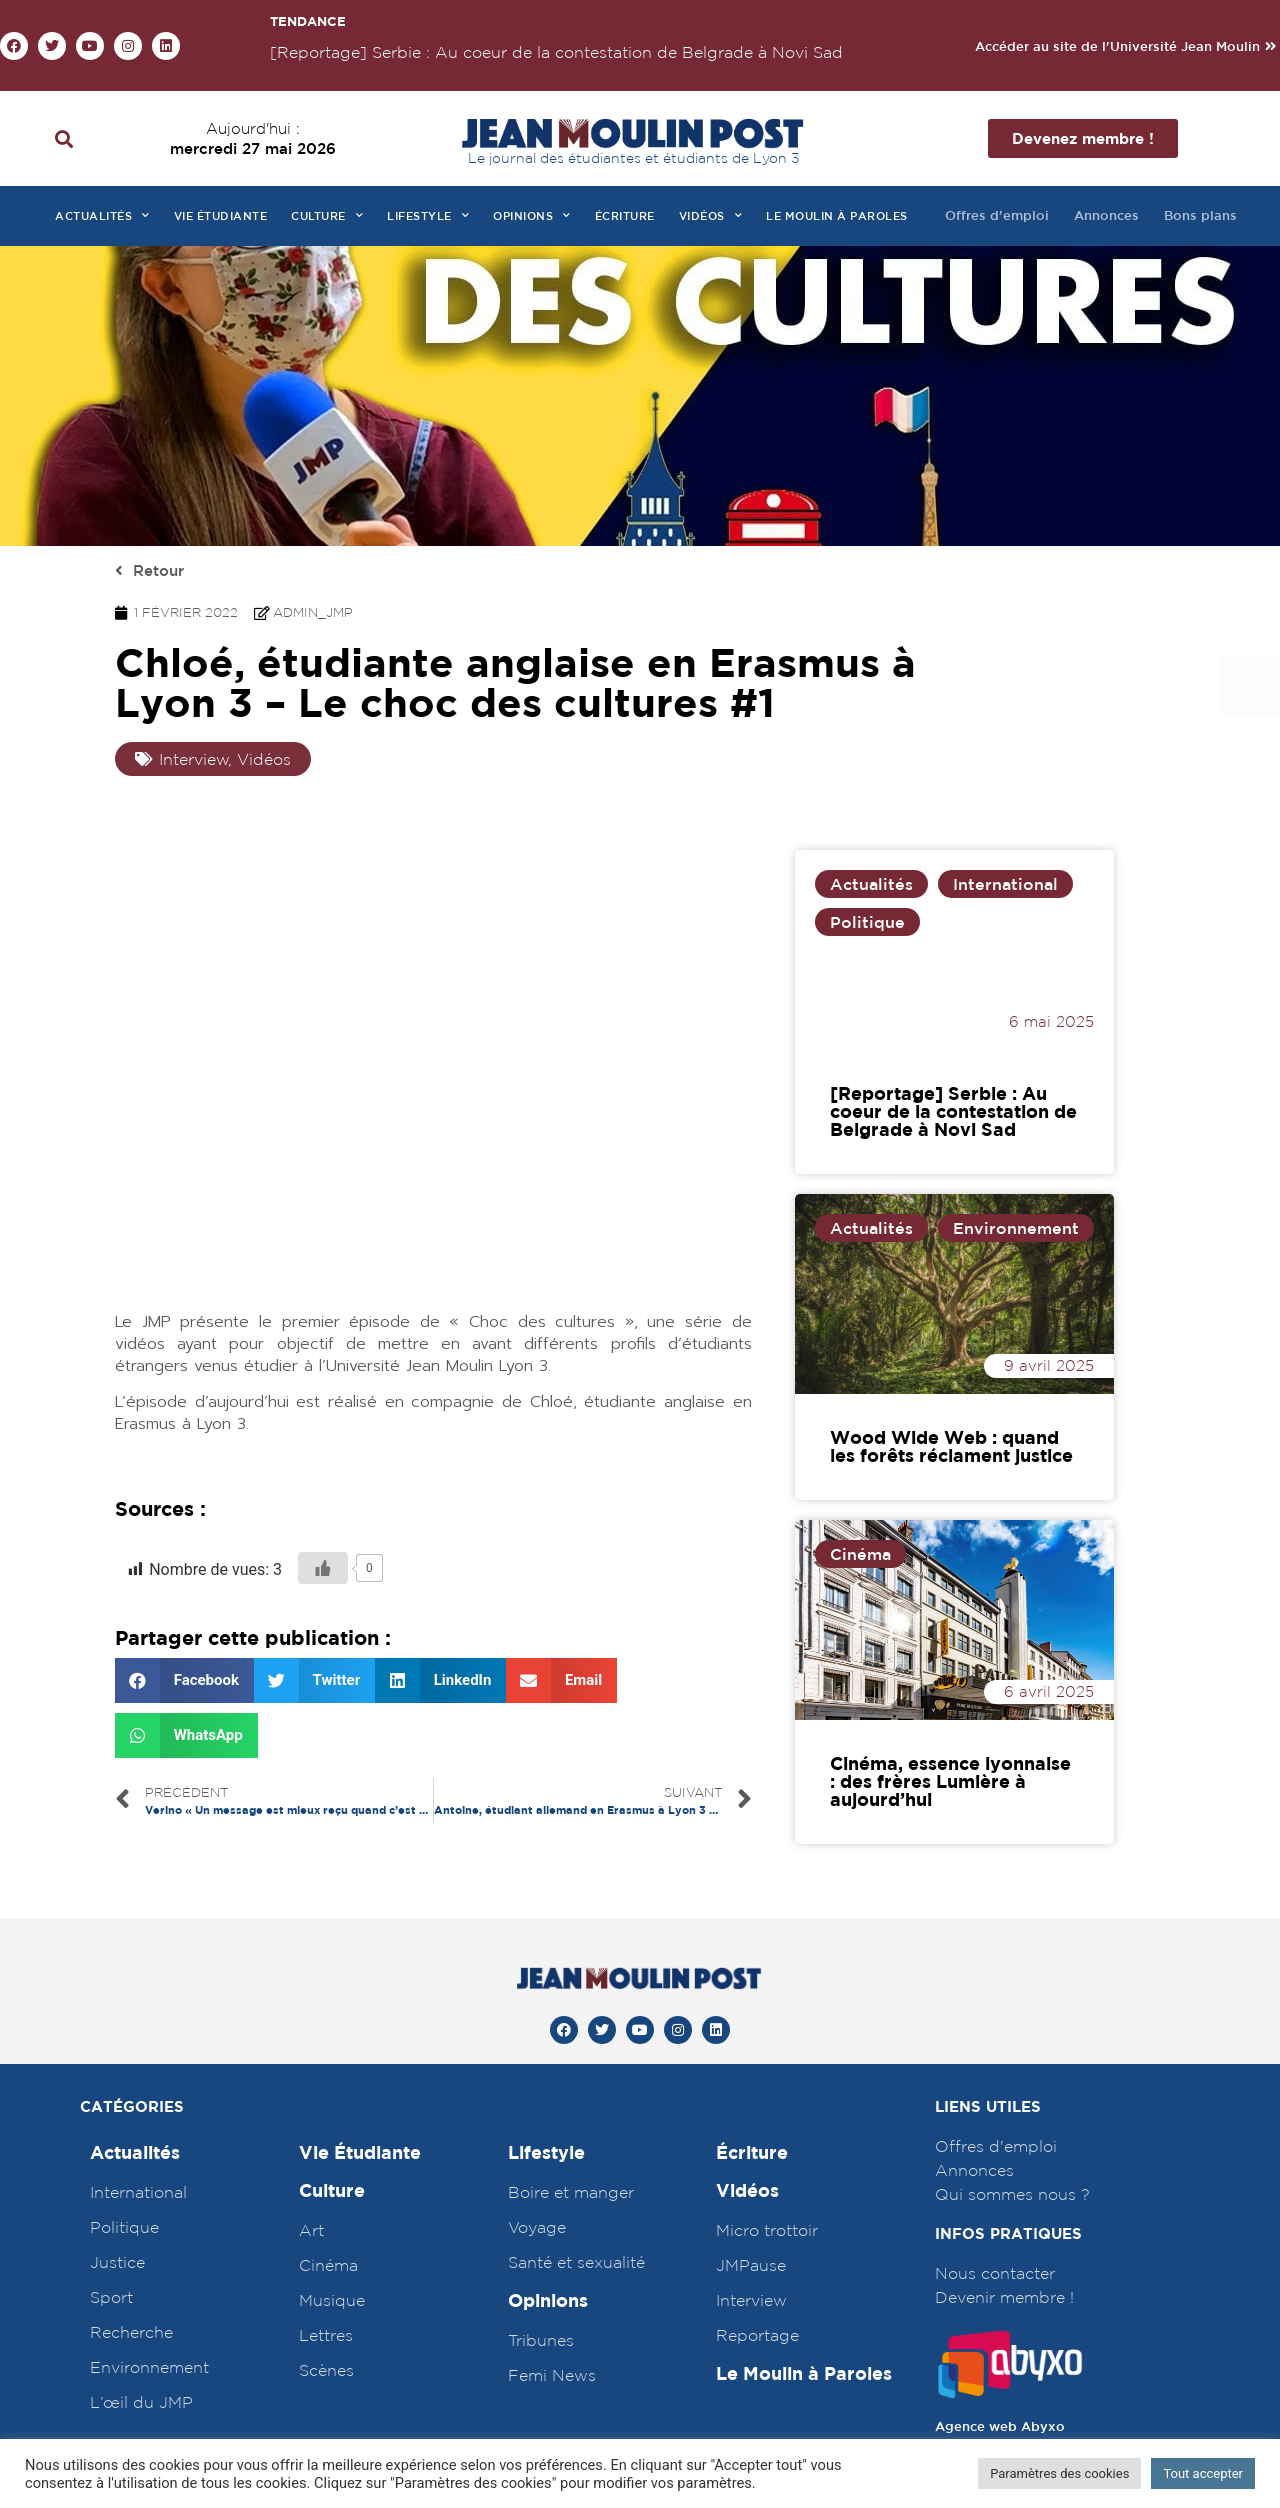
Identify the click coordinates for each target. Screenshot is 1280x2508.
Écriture (625, 215)
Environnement (1016, 1228)
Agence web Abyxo (1000, 2426)
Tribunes (541, 2340)
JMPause (751, 2265)
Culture (327, 216)
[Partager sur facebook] (184, 1680)
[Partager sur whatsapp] (186, 1735)
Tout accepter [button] (1203, 2473)
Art (311, 2230)
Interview (751, 2300)
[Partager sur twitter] (314, 1680)
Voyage (537, 2227)
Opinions (532, 216)
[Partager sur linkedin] (440, 1680)
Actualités (102, 216)
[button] (1125, 46)
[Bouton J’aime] (323, 1568)
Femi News (552, 2375)
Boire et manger (571, 2192)
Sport (111, 2297)
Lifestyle (428, 216)
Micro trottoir (767, 2230)
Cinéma (860, 1554)
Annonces (1106, 215)
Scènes (326, 2370)
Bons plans (1200, 215)
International (1005, 884)
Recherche (131, 2332)
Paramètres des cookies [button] (1059, 2473)
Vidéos (711, 216)
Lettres (326, 2335)
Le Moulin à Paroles (804, 2373)
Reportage (757, 2335)
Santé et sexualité (576, 2262)
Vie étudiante (221, 215)
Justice (117, 2262)
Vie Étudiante (360, 2152)
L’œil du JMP (141, 2402)
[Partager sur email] (561, 1680)
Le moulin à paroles (837, 215)
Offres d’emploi (997, 215)
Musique (332, 2300)
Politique (867, 922)
